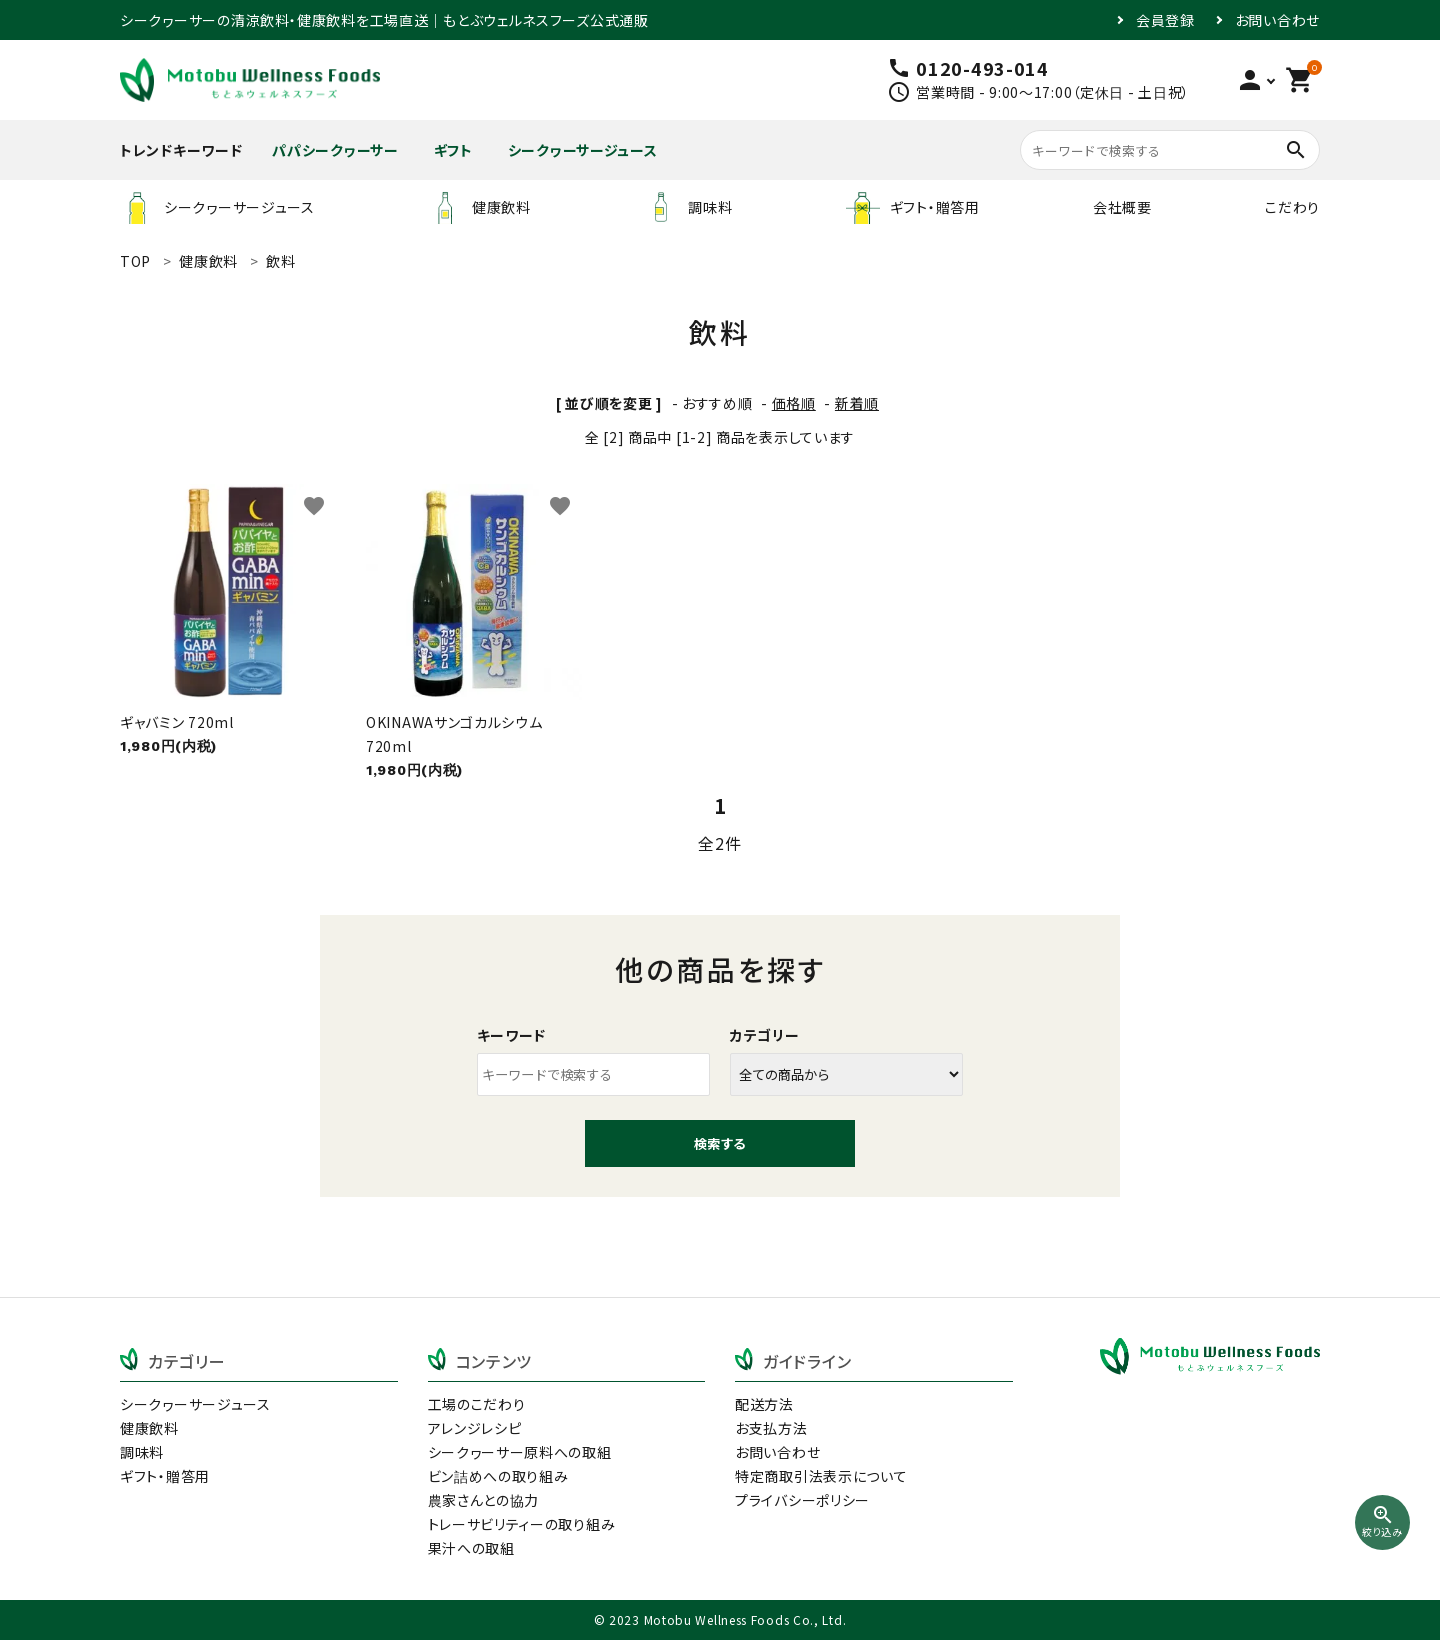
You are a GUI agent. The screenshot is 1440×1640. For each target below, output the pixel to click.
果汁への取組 (471, 1548)
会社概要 (1122, 207)
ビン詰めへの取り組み (498, 1476)
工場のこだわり (477, 1404)
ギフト (453, 150)
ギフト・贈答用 (913, 207)
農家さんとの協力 (484, 1500)
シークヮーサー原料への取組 (520, 1452)
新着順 (857, 403)
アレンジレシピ (475, 1428)
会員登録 (1165, 20)
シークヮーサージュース (583, 150)
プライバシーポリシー (802, 1500)
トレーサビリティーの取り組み (522, 1524)
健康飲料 (479, 207)
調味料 (688, 207)
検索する (720, 1143)
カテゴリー (765, 1035)
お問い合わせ (1277, 20)
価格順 (794, 403)
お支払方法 (771, 1428)
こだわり (1292, 207)
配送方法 (764, 1404)
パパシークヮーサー (335, 150)
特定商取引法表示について (821, 1476)
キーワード (512, 1035)
